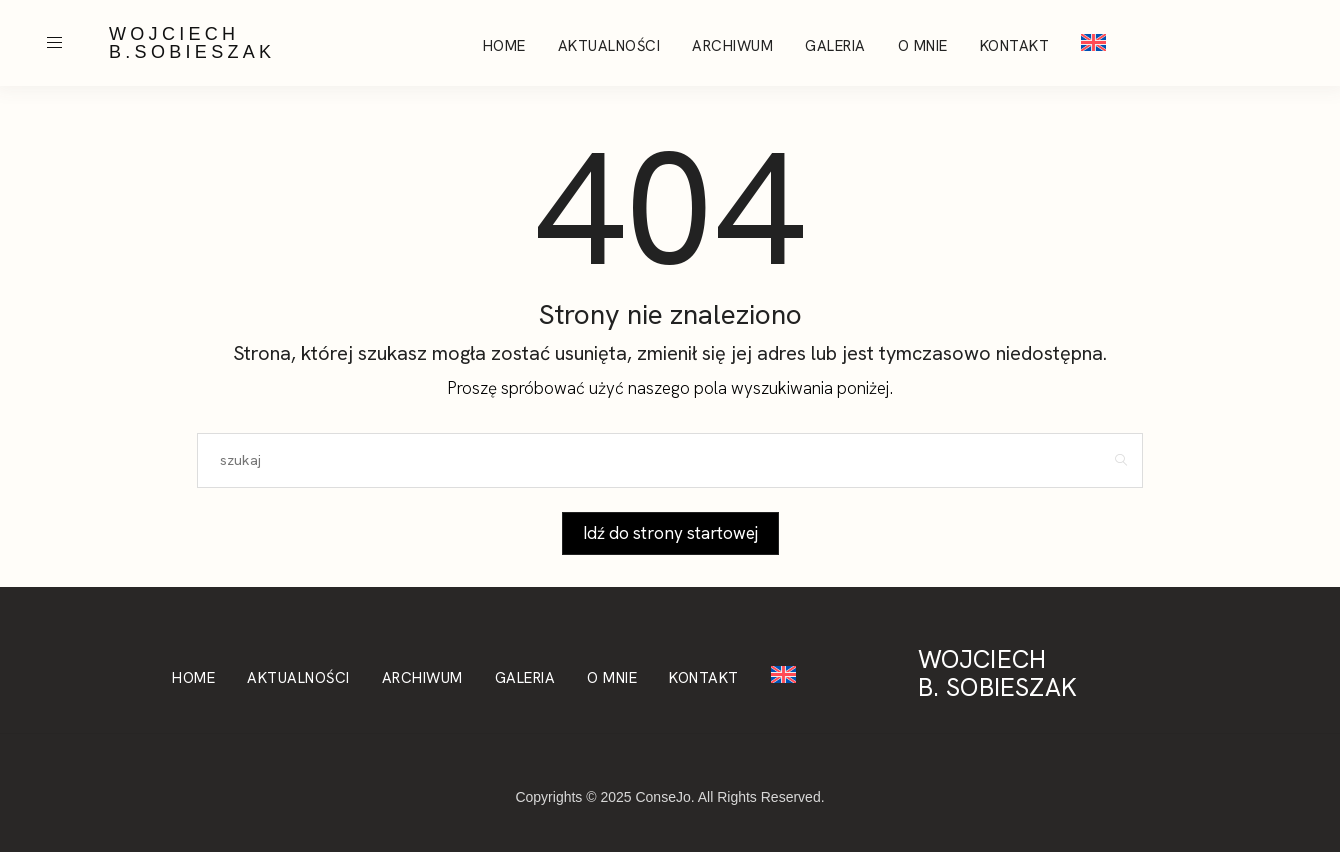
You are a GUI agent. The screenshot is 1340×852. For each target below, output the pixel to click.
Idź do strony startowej (670, 533)
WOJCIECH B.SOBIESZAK (192, 43)
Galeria (835, 46)
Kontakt (1015, 46)
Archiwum (732, 46)
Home (504, 46)
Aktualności (609, 46)
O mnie (923, 46)
